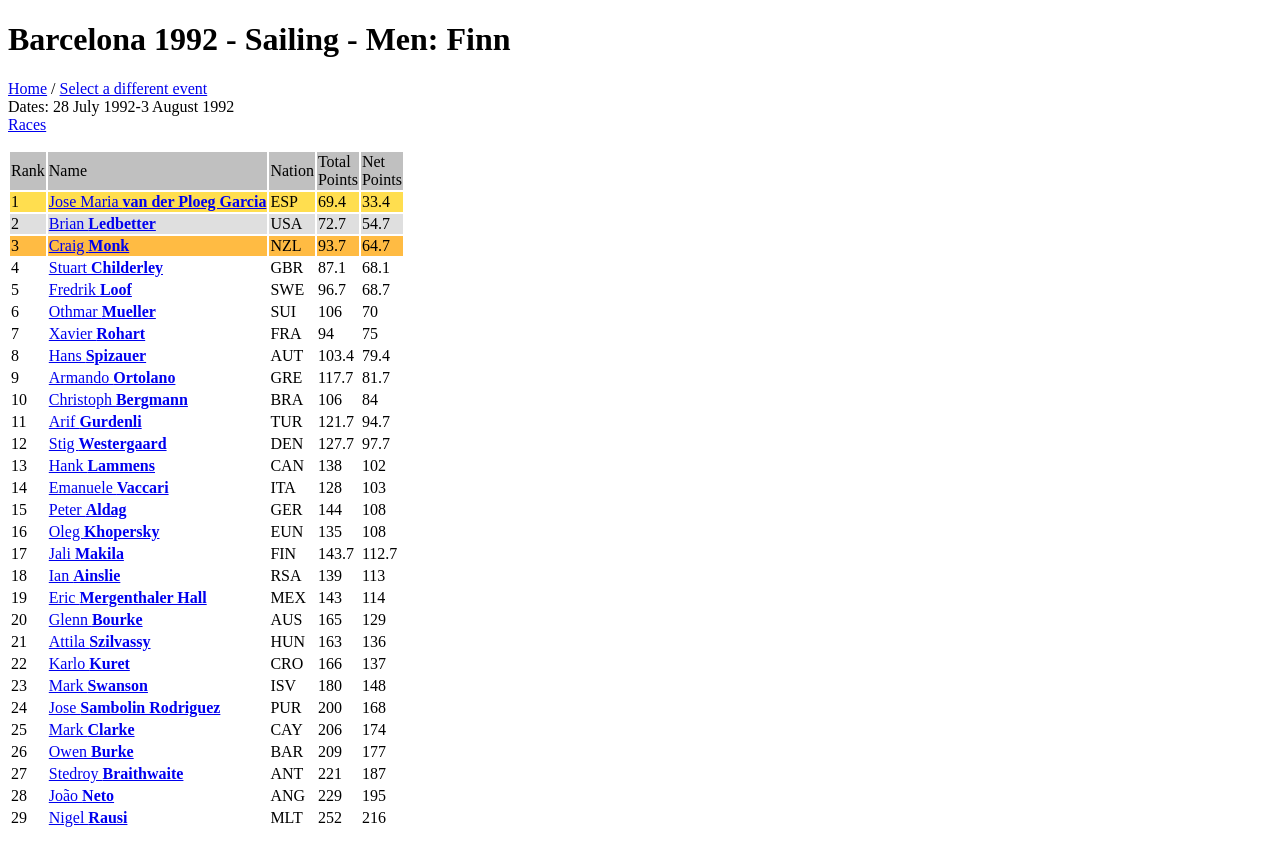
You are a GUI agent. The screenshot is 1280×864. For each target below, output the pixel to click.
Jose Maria (158, 201)
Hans (97, 355)
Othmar (102, 311)
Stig (108, 443)
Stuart (106, 267)
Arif (95, 421)
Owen (91, 751)
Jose (135, 707)
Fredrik (90, 289)
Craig (89, 245)
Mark (98, 685)
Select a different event (134, 88)
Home (27, 88)
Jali (86, 553)
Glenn (96, 619)
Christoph (118, 399)
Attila (100, 641)
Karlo (89, 663)
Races (27, 124)
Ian (85, 575)
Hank (102, 465)
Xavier (97, 333)
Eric (128, 597)
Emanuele (109, 487)
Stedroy (116, 773)
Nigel (88, 817)
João (81, 795)
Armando (112, 377)
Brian (102, 223)
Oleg (104, 531)
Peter (88, 509)
